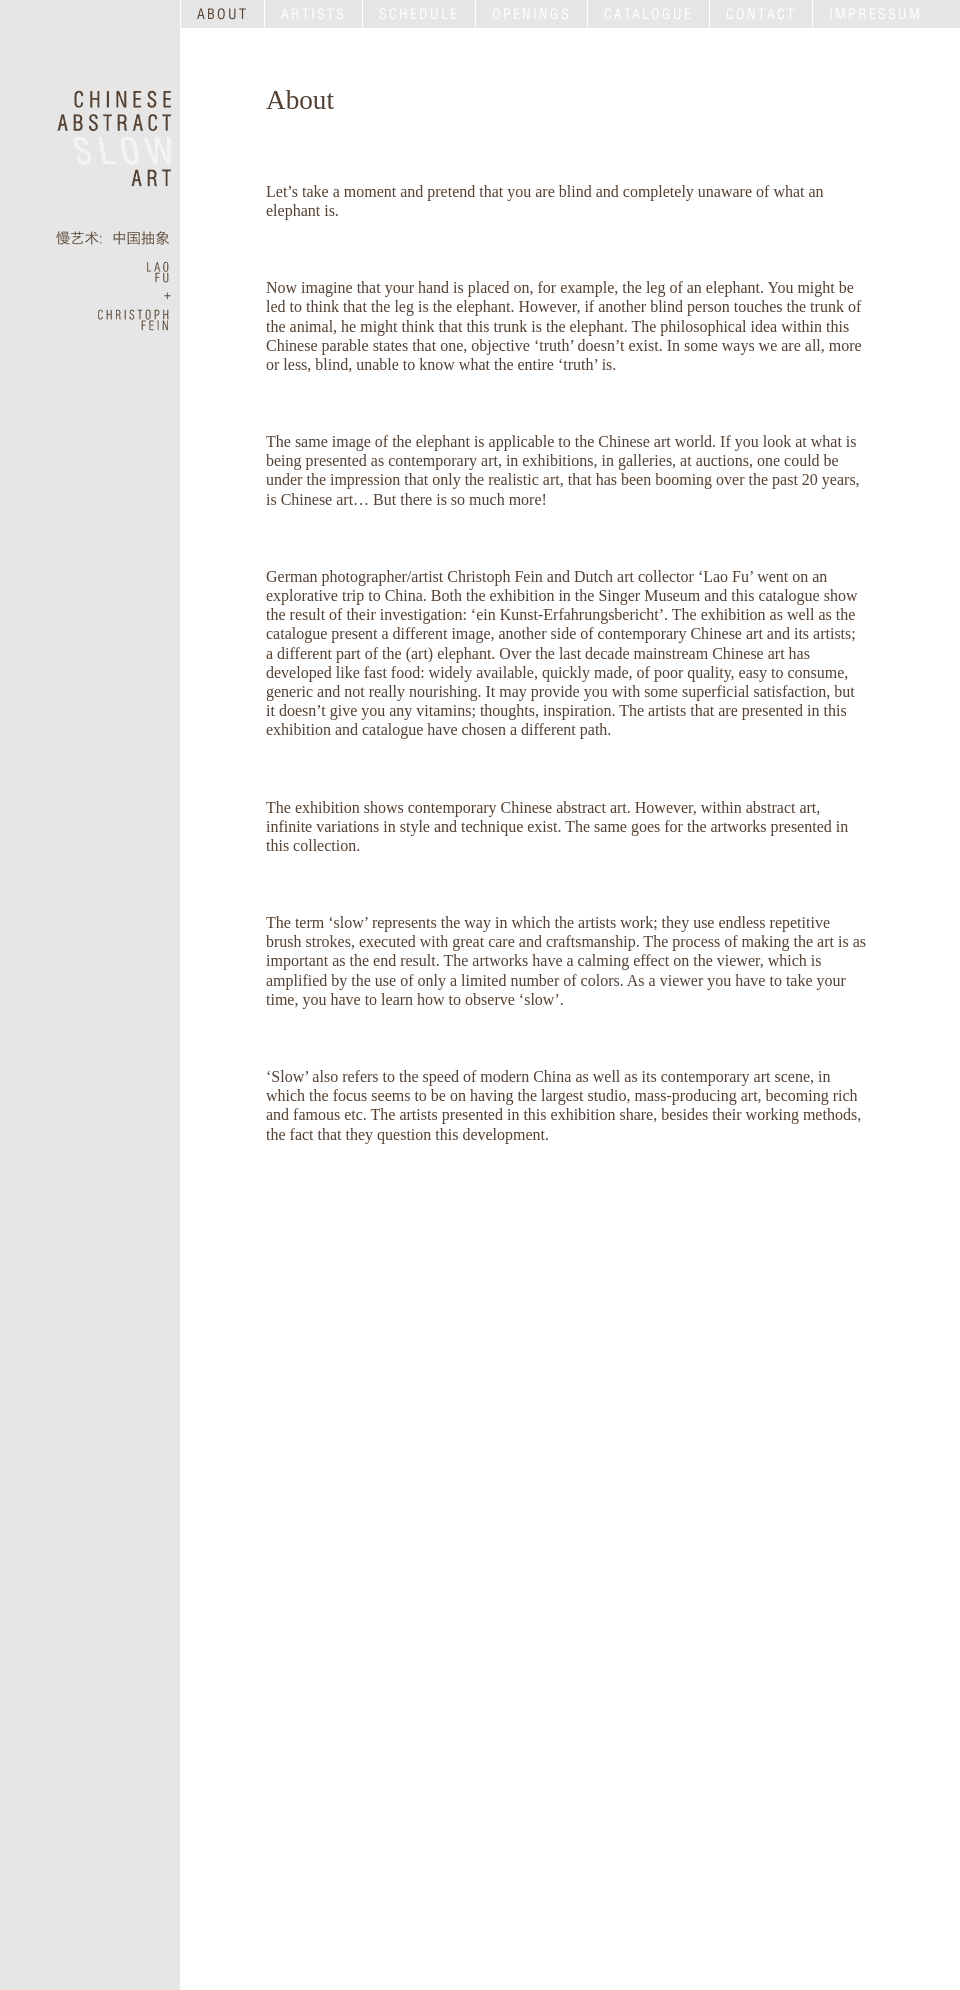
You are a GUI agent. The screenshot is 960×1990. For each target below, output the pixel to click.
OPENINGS (531, 14)
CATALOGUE (648, 14)
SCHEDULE (419, 14)
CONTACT (761, 14)
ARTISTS (313, 14)
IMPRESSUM (875, 14)
